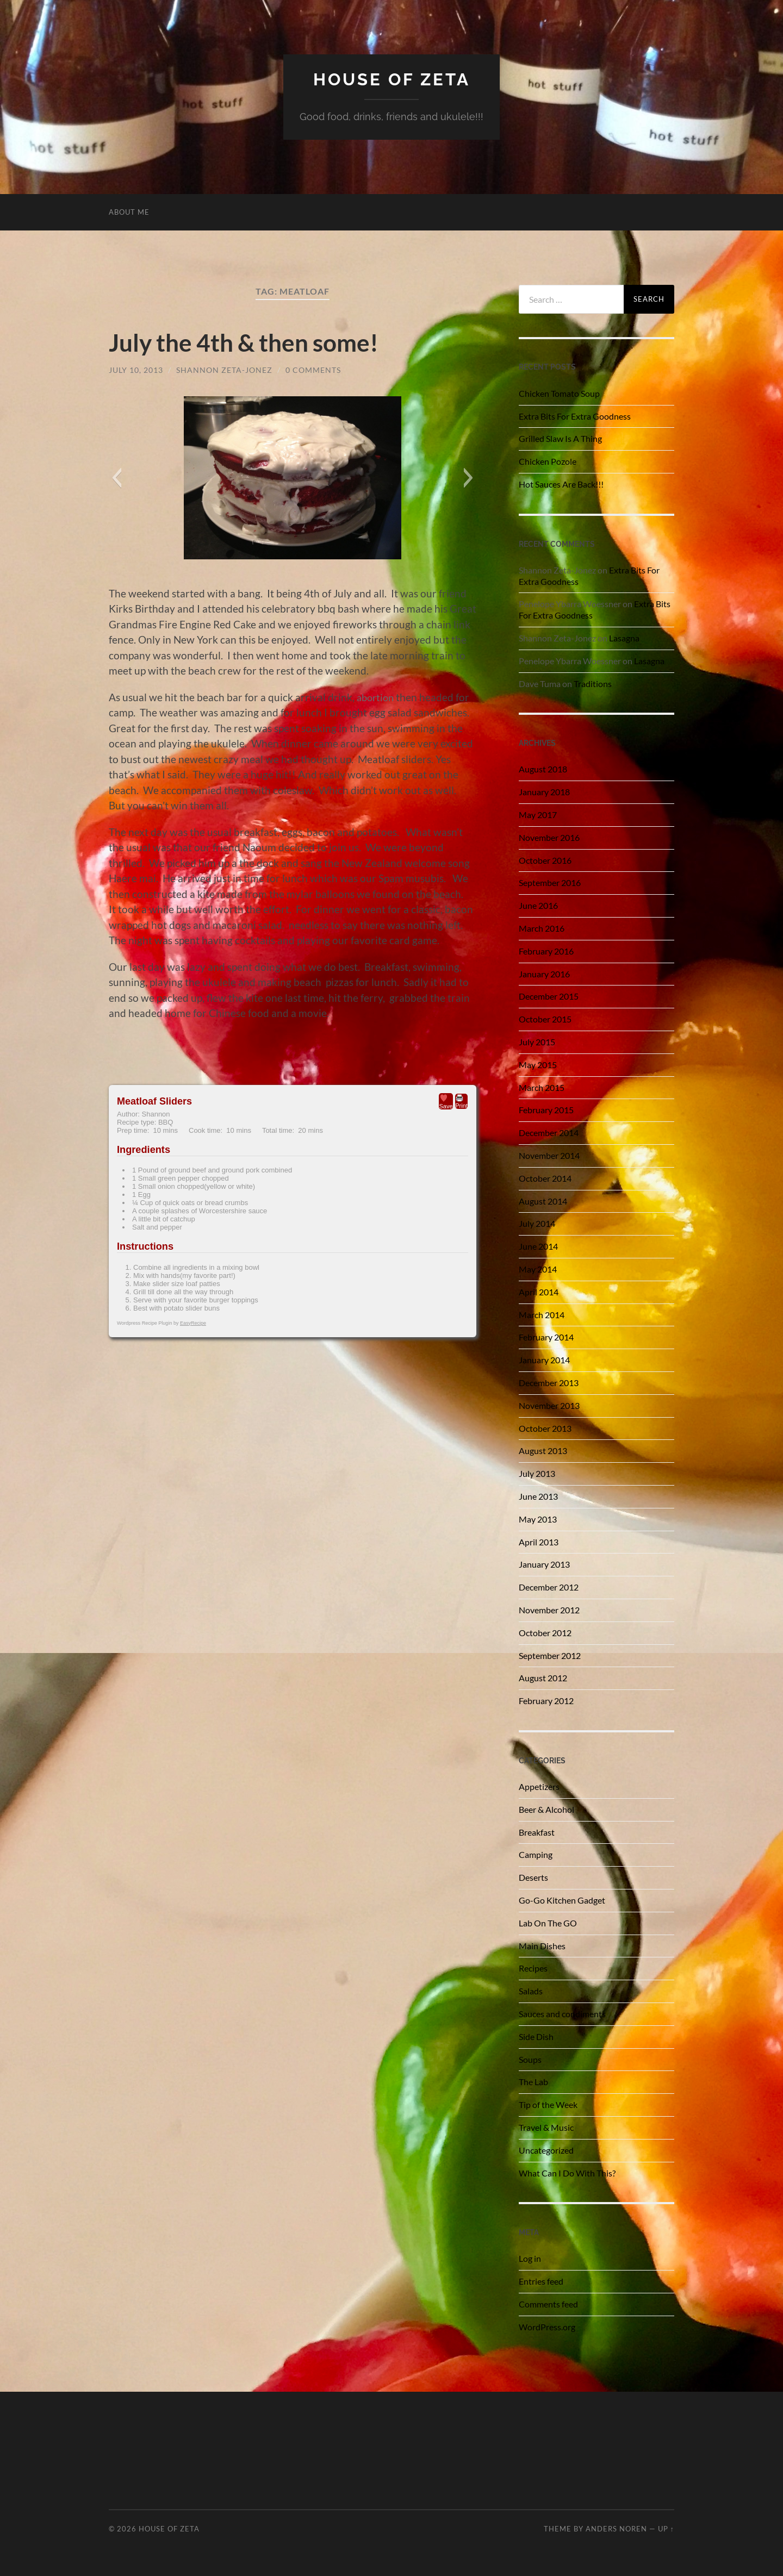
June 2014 (538, 1245)
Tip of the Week (548, 2104)
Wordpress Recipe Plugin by (161, 1322)
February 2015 (546, 1110)
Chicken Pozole (547, 461)
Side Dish (536, 2036)
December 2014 (549, 1132)
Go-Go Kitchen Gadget (562, 1899)
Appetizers (539, 1786)
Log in (530, 2258)
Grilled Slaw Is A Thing (560, 438)
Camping (535, 1854)
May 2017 (538, 814)
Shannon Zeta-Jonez (224, 369)
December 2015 (549, 996)
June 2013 (538, 1495)
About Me (129, 211)
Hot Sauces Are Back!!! (561, 483)
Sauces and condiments (562, 2013)
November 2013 (549, 1405)
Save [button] (445, 1101)
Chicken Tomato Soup (559, 393)
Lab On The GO (548, 1922)
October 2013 (545, 1428)
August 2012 (543, 1678)
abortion (377, 696)
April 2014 (538, 1291)
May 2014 (538, 1268)
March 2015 (541, 1087)
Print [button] (461, 1100)
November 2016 (549, 837)
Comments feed (548, 2303)
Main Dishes (542, 1945)
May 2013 (538, 1518)
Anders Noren (616, 2528)
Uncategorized (546, 2149)
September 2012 (550, 1655)
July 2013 (537, 1473)
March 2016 (541, 927)
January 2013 (544, 1564)
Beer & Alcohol (546, 1809)
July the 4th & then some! (248, 342)
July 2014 (537, 1223)
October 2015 (545, 1019)
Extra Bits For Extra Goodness (575, 415)
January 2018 (544, 792)
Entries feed (541, 2280)
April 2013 (538, 1541)
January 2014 (544, 1359)
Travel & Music (546, 2127)
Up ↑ (666, 2528)
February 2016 (546, 950)
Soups (530, 2059)
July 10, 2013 (136, 369)
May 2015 (538, 1064)
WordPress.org (547, 2326)
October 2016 (545, 859)
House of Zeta (391, 79)
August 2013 (543, 1450)
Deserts (533, 1877)
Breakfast (537, 1831)
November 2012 (549, 1609)
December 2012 (549, 1586)
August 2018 (543, 769)
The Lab (533, 2081)
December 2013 (549, 1382)
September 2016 (550, 882)
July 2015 (537, 1041)
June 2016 (538, 905)
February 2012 (546, 1700)
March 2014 (541, 1314)
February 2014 (546, 1337)
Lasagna (624, 637)
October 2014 (545, 1177)
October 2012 (545, 1632)
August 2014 (543, 1200)
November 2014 (549, 1155)
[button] (116, 478)
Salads (531, 1990)
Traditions (593, 683)
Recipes (533, 1968)
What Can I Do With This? (567, 2172)
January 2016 (544, 973)
